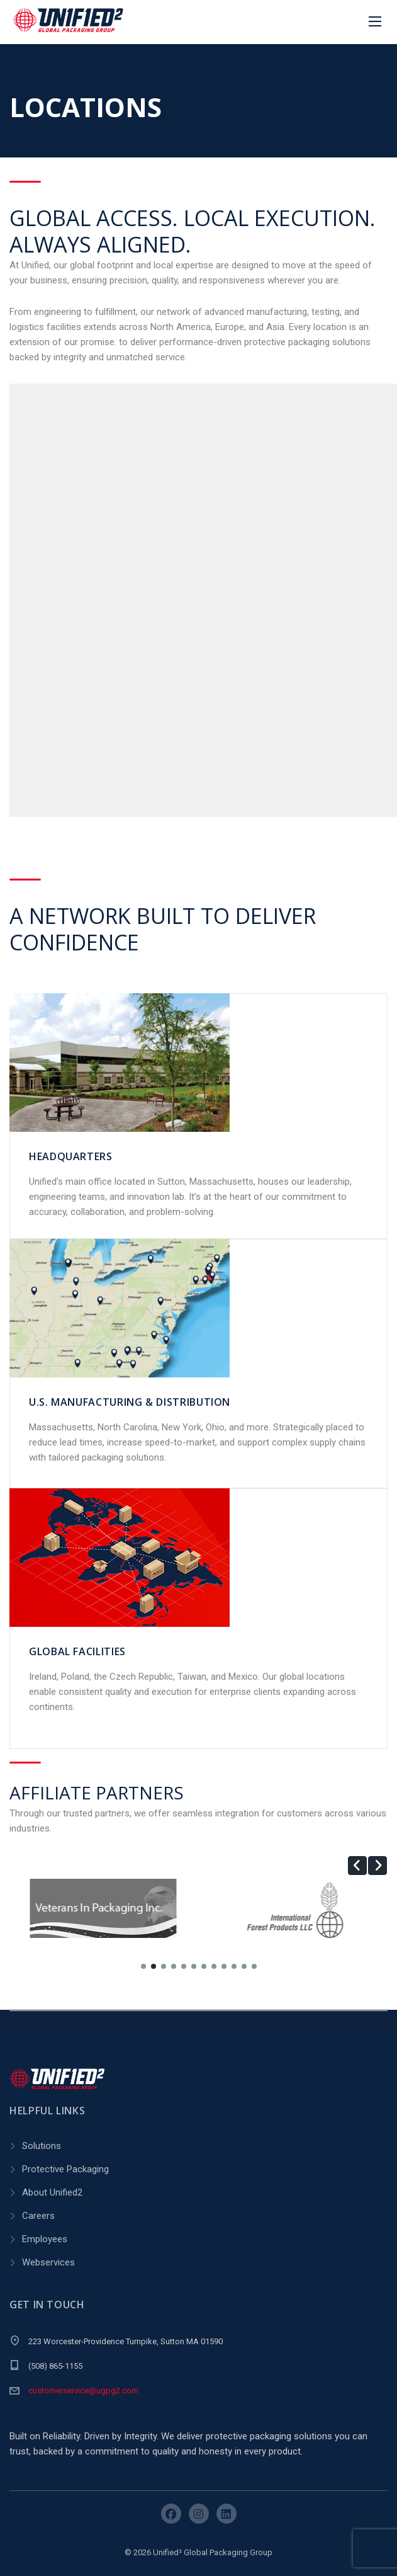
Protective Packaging (65, 2169)
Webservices (48, 2262)
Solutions (41, 2145)
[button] (357, 1865)
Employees (44, 2239)
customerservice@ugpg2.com (83, 2390)
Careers (38, 2215)
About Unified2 (52, 2192)
